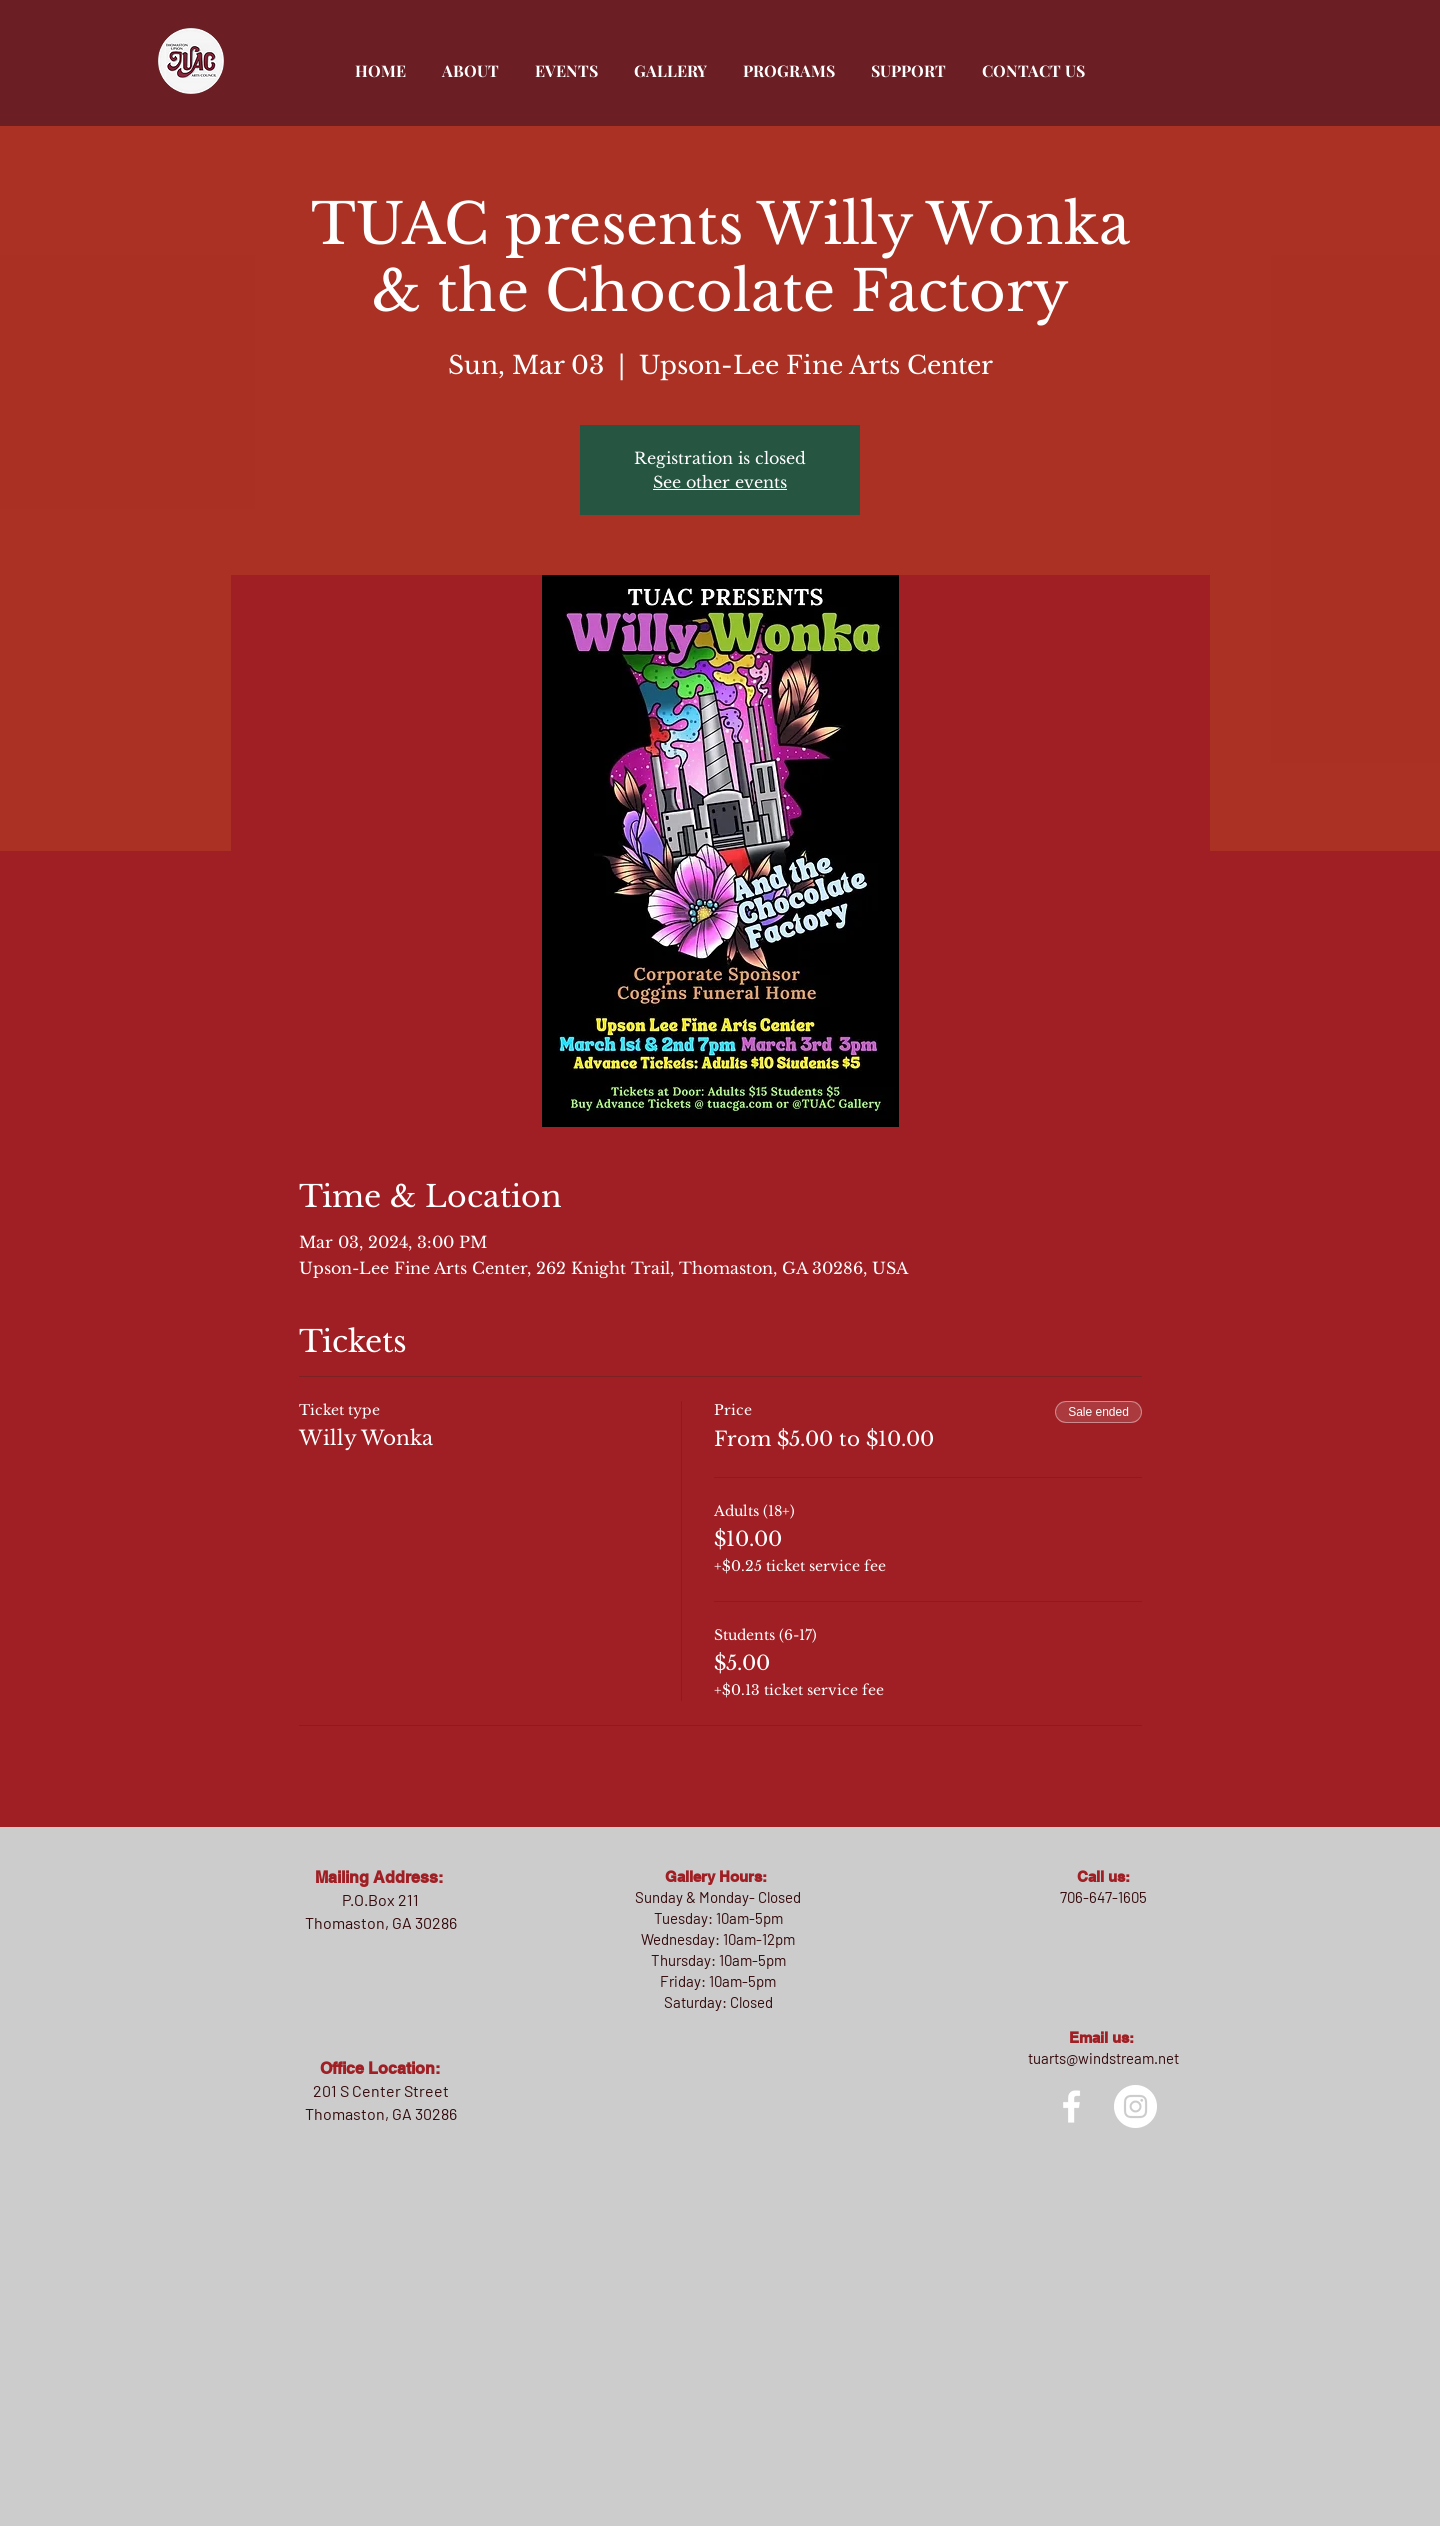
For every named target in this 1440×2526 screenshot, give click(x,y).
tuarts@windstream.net (1103, 2058)
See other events (720, 482)
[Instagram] (1135, 2106)
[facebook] (1071, 2106)
